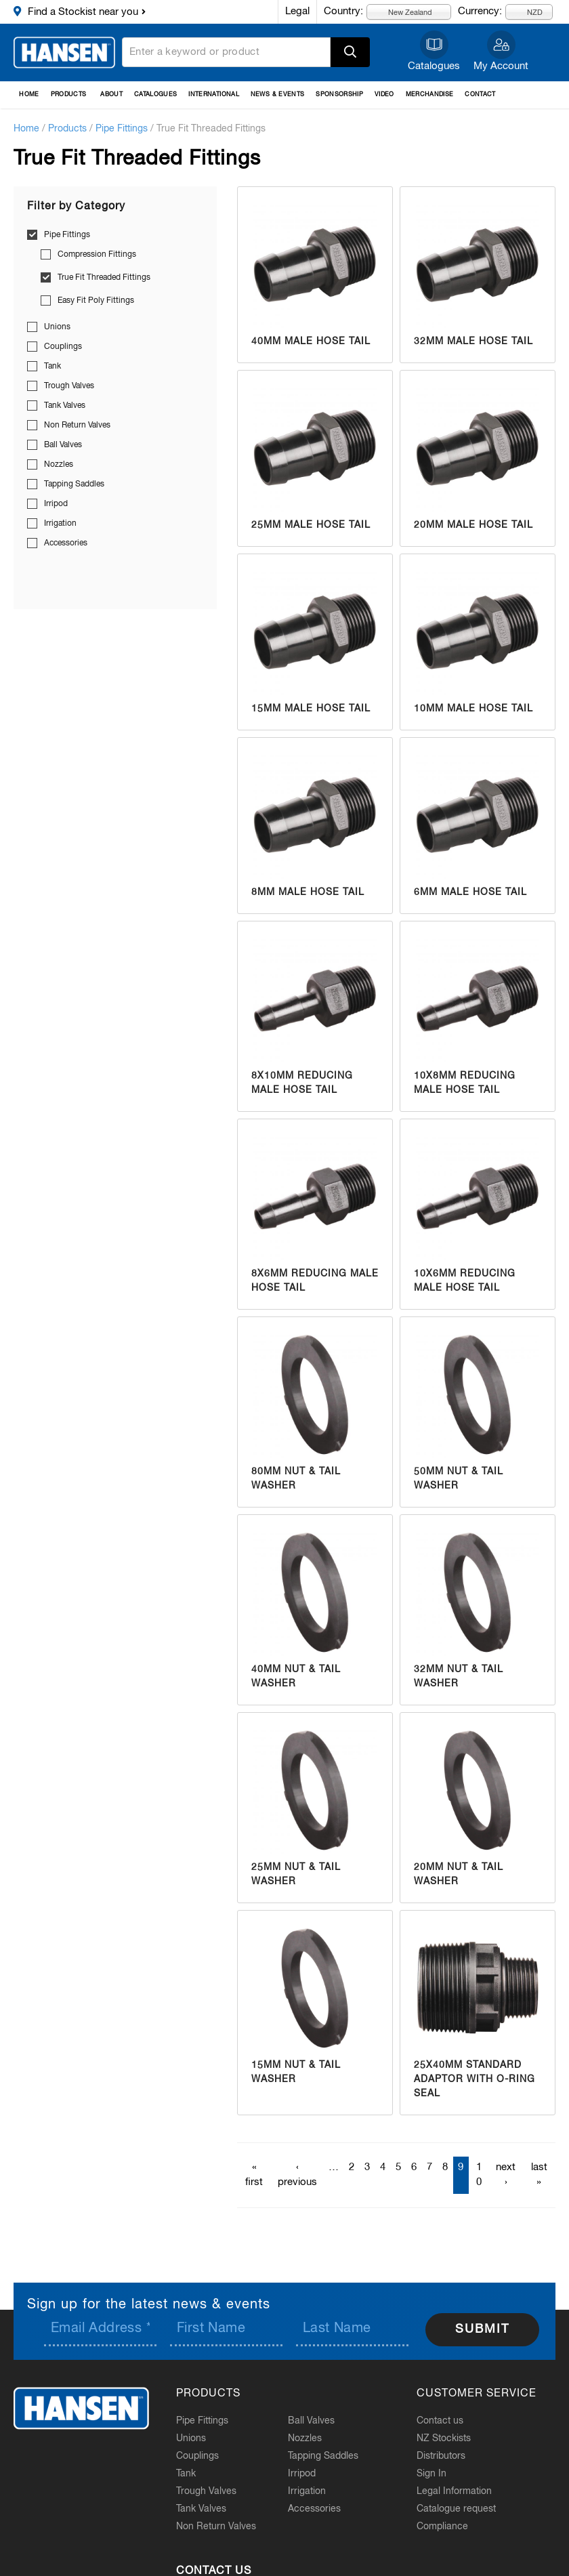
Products (69, 94)
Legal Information (454, 2491)
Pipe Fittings (122, 128)
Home (29, 94)
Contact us (440, 2421)
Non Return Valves (77, 425)
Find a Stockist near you (83, 12)
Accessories (65, 543)
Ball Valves (63, 445)
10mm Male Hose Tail (473, 708)
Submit (482, 2329)
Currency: (480, 11)
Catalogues (434, 66)
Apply (350, 52)
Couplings (63, 347)
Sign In (431, 2473)
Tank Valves (64, 406)
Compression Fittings (97, 255)
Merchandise (430, 94)
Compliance (442, 2526)
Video (384, 94)
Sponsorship (339, 94)
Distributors (441, 2456)
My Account (500, 66)
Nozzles (58, 465)
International (213, 94)
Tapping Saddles (74, 484)
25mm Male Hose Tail (311, 525)
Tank (52, 366)
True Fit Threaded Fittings (104, 278)
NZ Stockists (444, 2438)
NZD (527, 12)
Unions (57, 327)
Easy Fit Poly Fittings (96, 301)
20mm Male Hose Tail (473, 525)
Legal (297, 11)
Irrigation (60, 524)
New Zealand (402, 12)
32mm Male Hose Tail (473, 341)
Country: (343, 11)
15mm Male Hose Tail (311, 708)
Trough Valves (69, 386)
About (111, 94)
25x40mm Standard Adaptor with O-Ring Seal (474, 2079)
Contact (480, 94)
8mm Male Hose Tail (307, 892)
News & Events (278, 94)
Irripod (56, 504)
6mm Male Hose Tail (470, 892)
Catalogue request (456, 2509)
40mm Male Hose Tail (311, 341)
